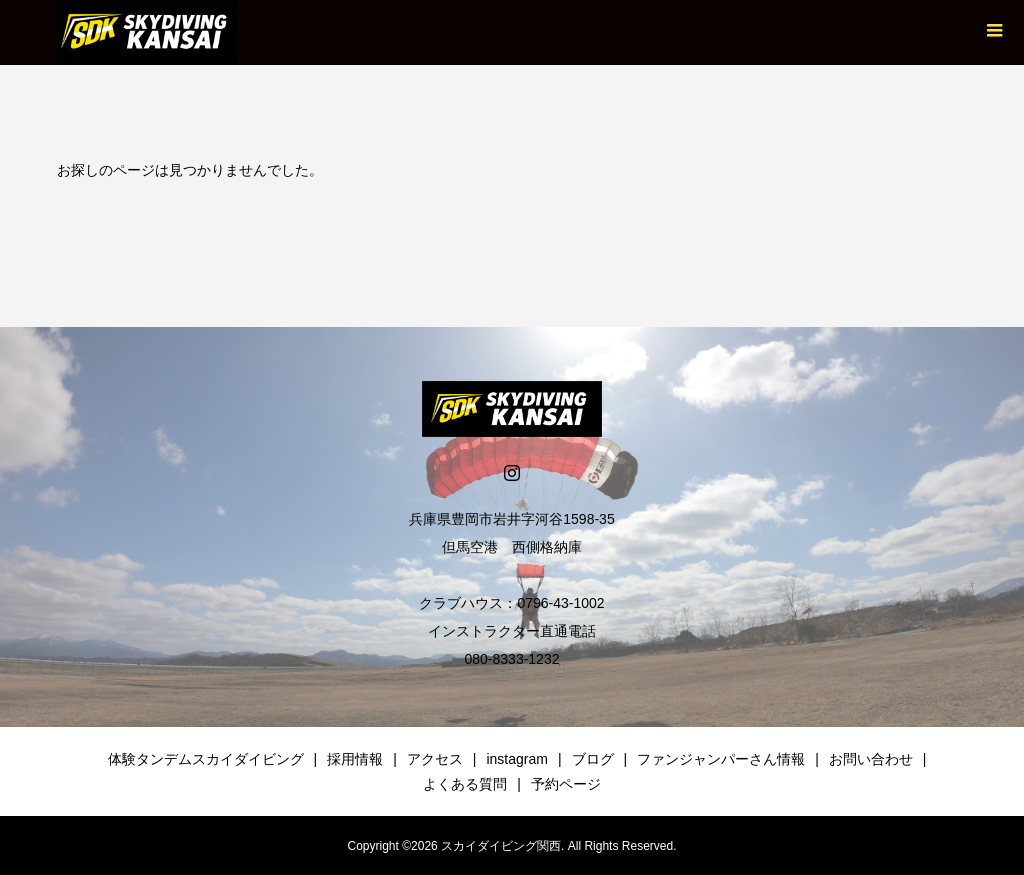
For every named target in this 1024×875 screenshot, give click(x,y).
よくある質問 (465, 784)
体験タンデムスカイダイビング (206, 759)
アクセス (435, 759)
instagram (516, 759)
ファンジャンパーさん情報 (721, 759)
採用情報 (355, 759)
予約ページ (566, 784)
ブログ (593, 759)
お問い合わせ (871, 759)
